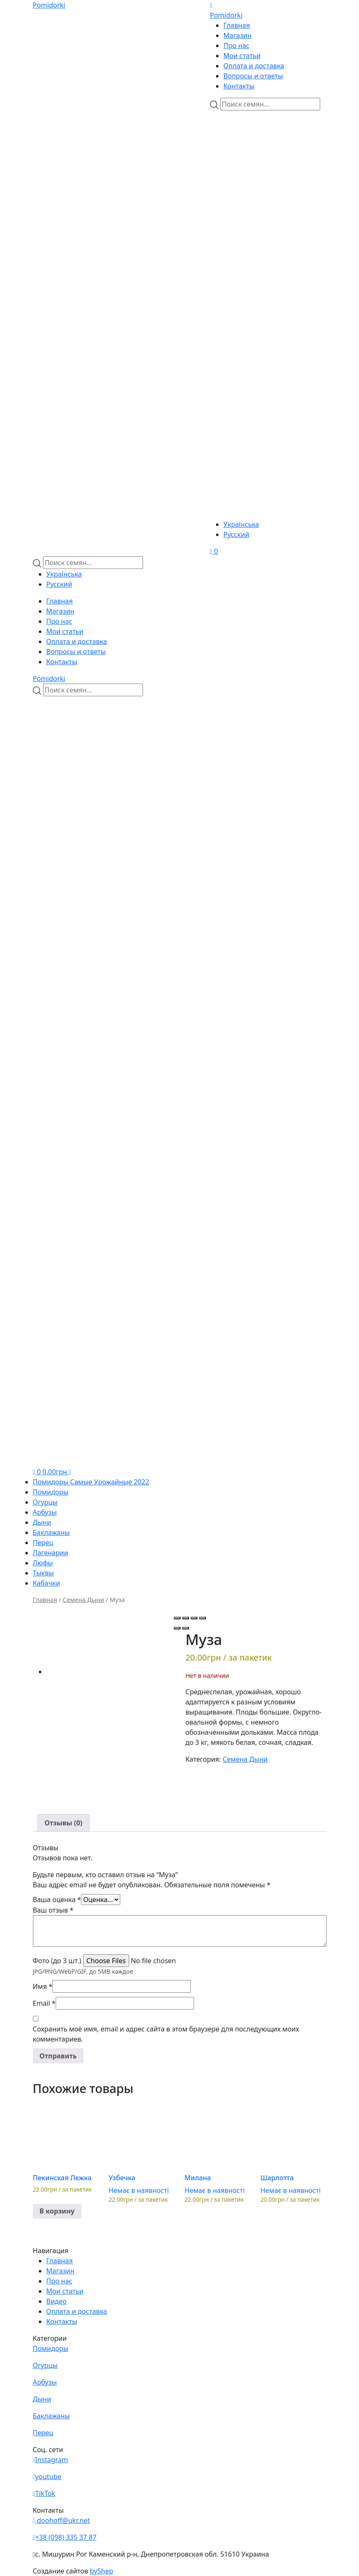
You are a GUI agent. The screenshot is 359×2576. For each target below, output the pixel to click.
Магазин (238, 35)
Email (44, 2003)
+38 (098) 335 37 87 (65, 2537)
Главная (237, 25)
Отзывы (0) (64, 1822)
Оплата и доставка (254, 65)
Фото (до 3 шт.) (57, 1960)
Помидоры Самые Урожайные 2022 (91, 1482)
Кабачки (46, 1583)
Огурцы (45, 1502)
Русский (236, 534)
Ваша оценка (57, 1899)
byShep (101, 2571)
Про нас (237, 45)
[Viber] (260, 159)
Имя (43, 1986)
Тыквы (43, 1573)
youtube (47, 2476)
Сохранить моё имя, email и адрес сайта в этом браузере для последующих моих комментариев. (166, 2034)
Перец (43, 1542)
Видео (56, 2301)
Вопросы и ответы (253, 75)
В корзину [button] (57, 2211)
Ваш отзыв (53, 1910)
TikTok (44, 2493)
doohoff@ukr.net (61, 2520)
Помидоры (51, 1492)
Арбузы (45, 1512)
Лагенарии (50, 1552)
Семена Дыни (83, 1599)
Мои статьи (242, 55)
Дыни (42, 1522)
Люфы (43, 1562)
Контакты (239, 86)
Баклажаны (51, 1532)
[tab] (64, 1823)
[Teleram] (268, 268)
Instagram (50, 2459)
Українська (241, 524)
